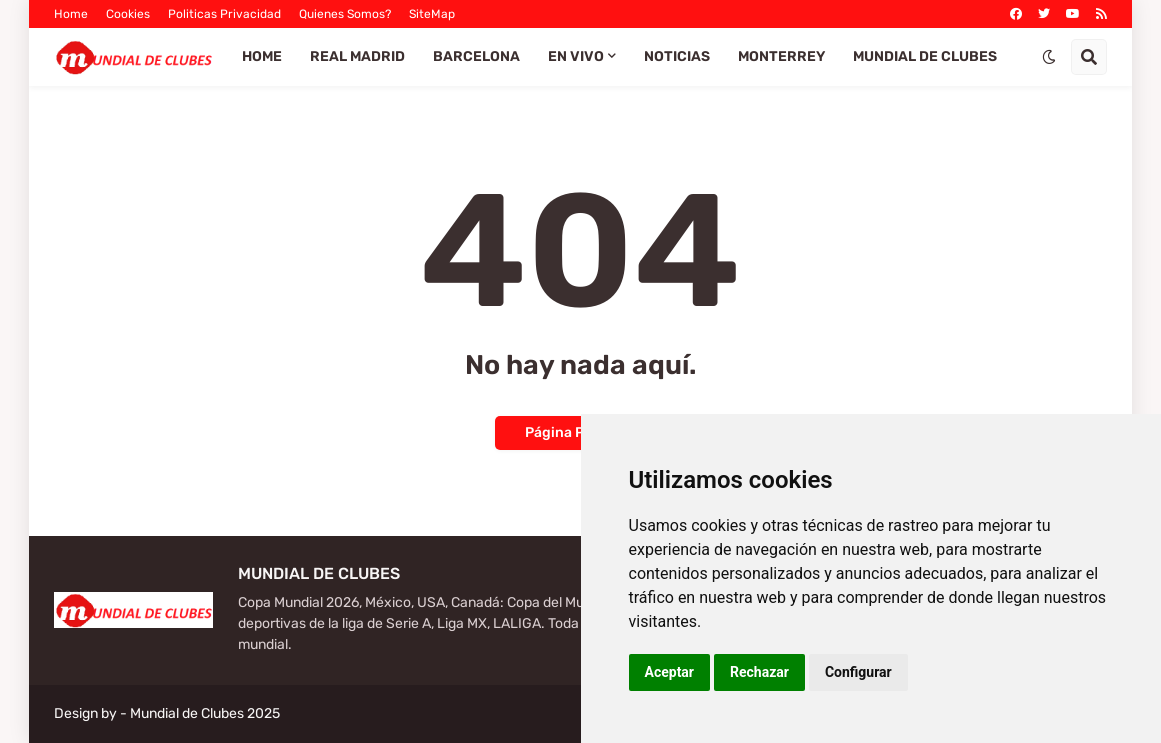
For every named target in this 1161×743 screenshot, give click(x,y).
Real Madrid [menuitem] (357, 56)
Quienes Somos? (345, 14)
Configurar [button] (858, 672)
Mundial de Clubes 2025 (205, 713)
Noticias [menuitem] (677, 56)
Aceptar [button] (670, 672)
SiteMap (432, 14)
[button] (1049, 57)
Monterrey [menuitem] (781, 56)
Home (71, 14)
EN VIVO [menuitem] (576, 56)
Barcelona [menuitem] (476, 56)
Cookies (128, 14)
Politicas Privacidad (224, 14)
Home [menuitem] (262, 56)
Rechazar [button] (759, 672)
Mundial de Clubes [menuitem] (925, 56)
